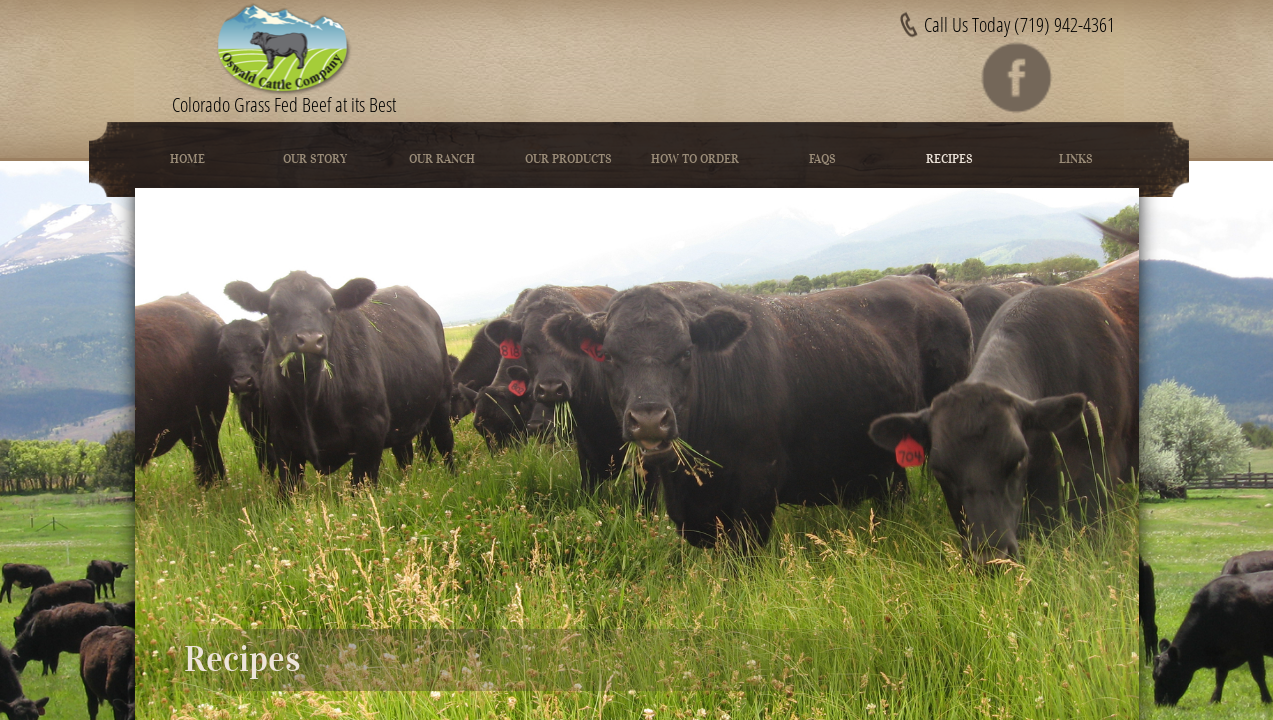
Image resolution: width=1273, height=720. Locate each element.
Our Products (568, 158)
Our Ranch (442, 158)
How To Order (695, 158)
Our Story (315, 158)
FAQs (822, 158)
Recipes (949, 158)
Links (1076, 158)
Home (187, 158)
